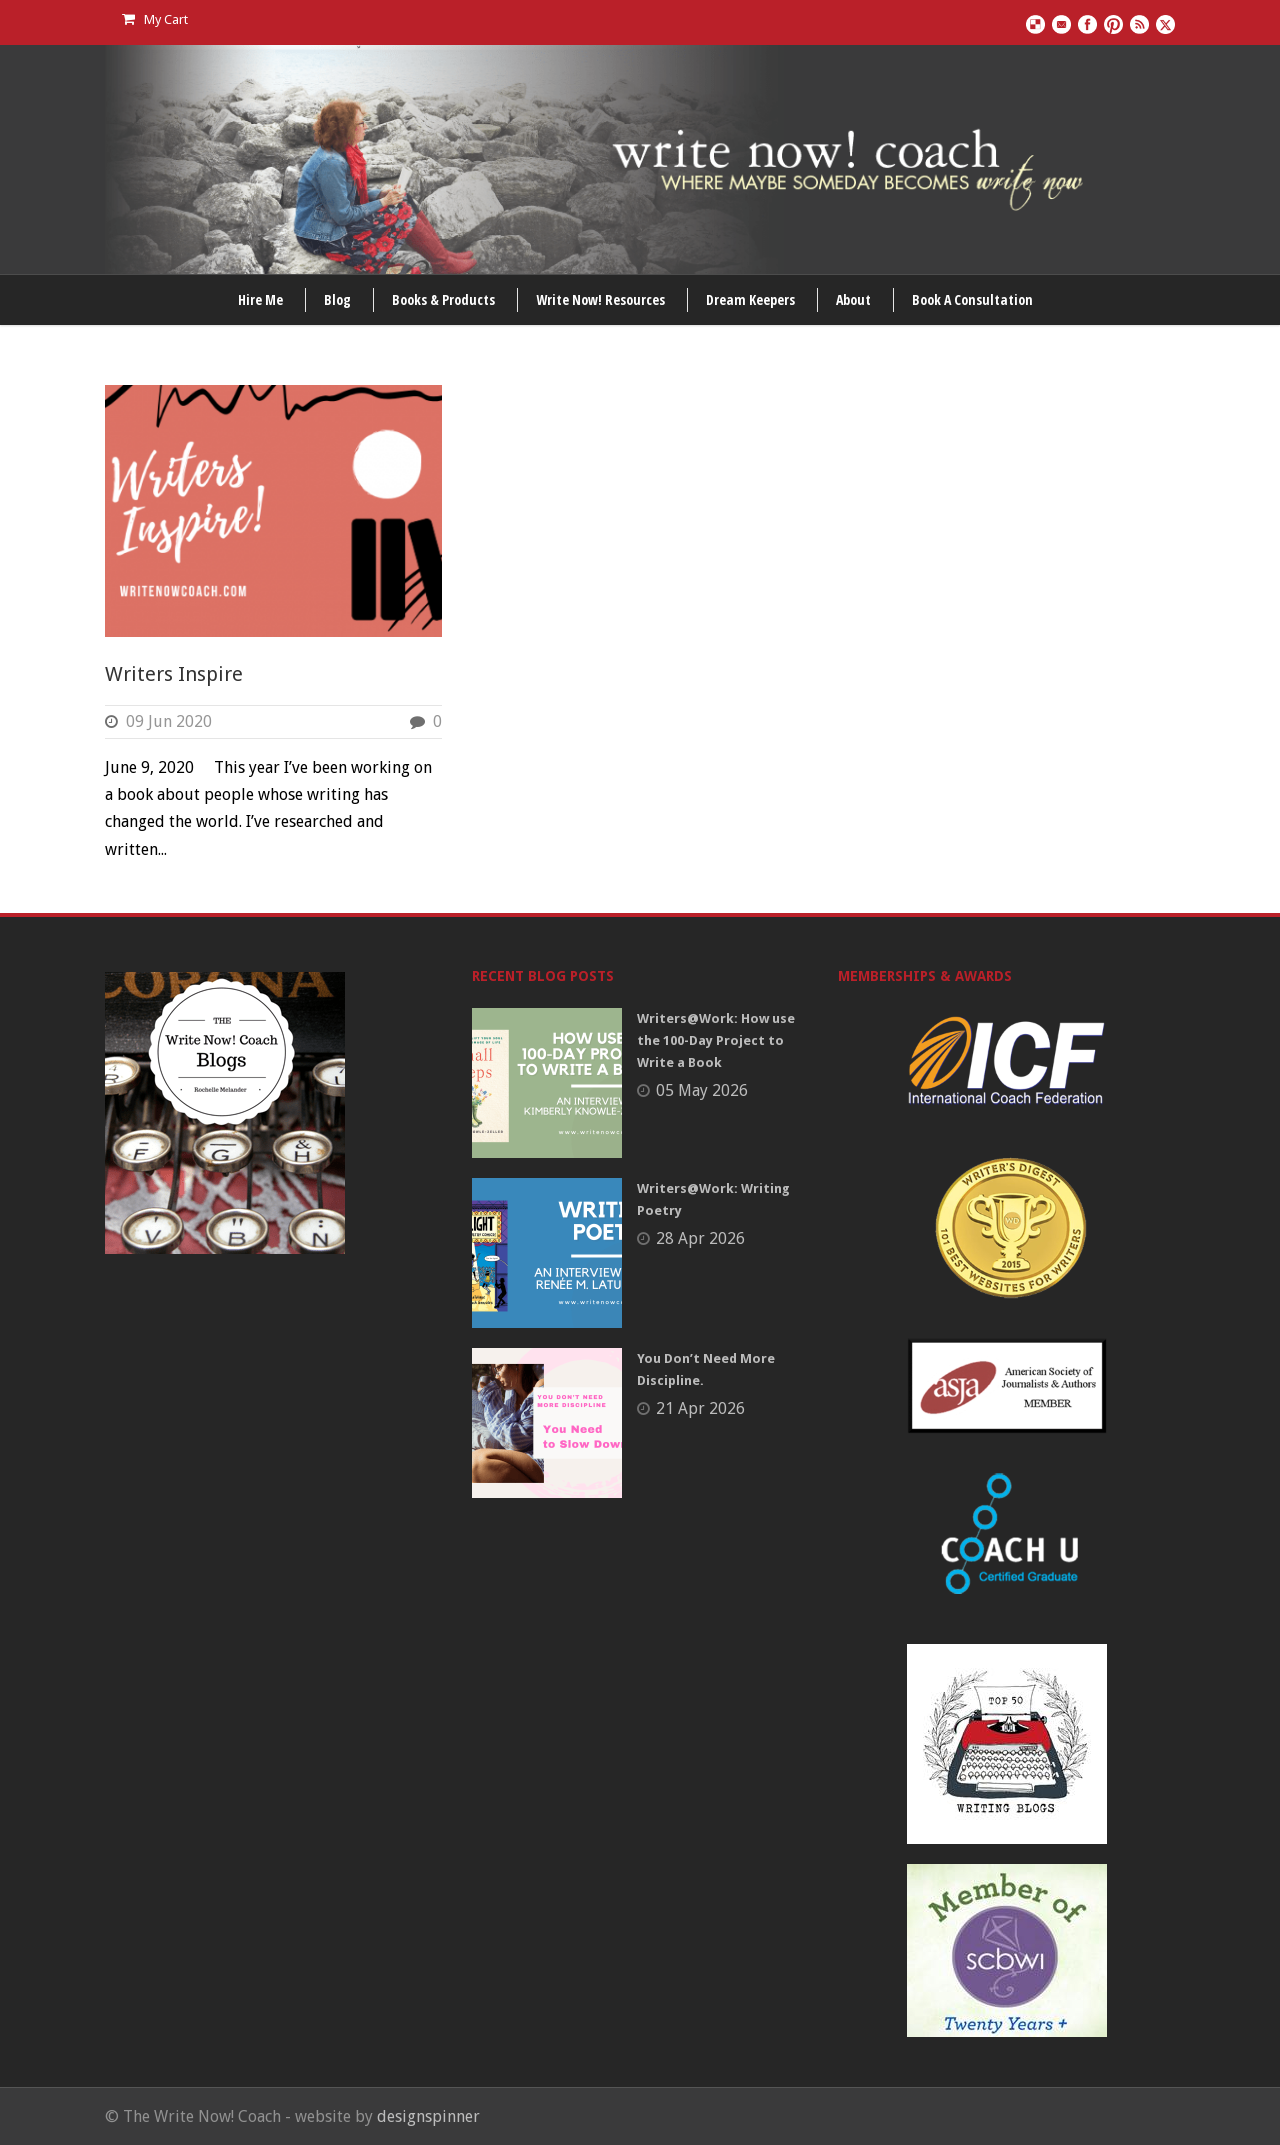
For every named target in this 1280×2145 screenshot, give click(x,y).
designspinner (428, 2116)
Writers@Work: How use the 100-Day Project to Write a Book (716, 1040)
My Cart (155, 19)
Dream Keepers (750, 299)
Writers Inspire (174, 674)
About (853, 299)
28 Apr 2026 (700, 1238)
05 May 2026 (702, 1090)
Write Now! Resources (600, 299)
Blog (337, 299)
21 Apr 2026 (700, 1408)
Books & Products (443, 299)
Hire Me (260, 299)
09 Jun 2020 (169, 721)
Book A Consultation (972, 299)
